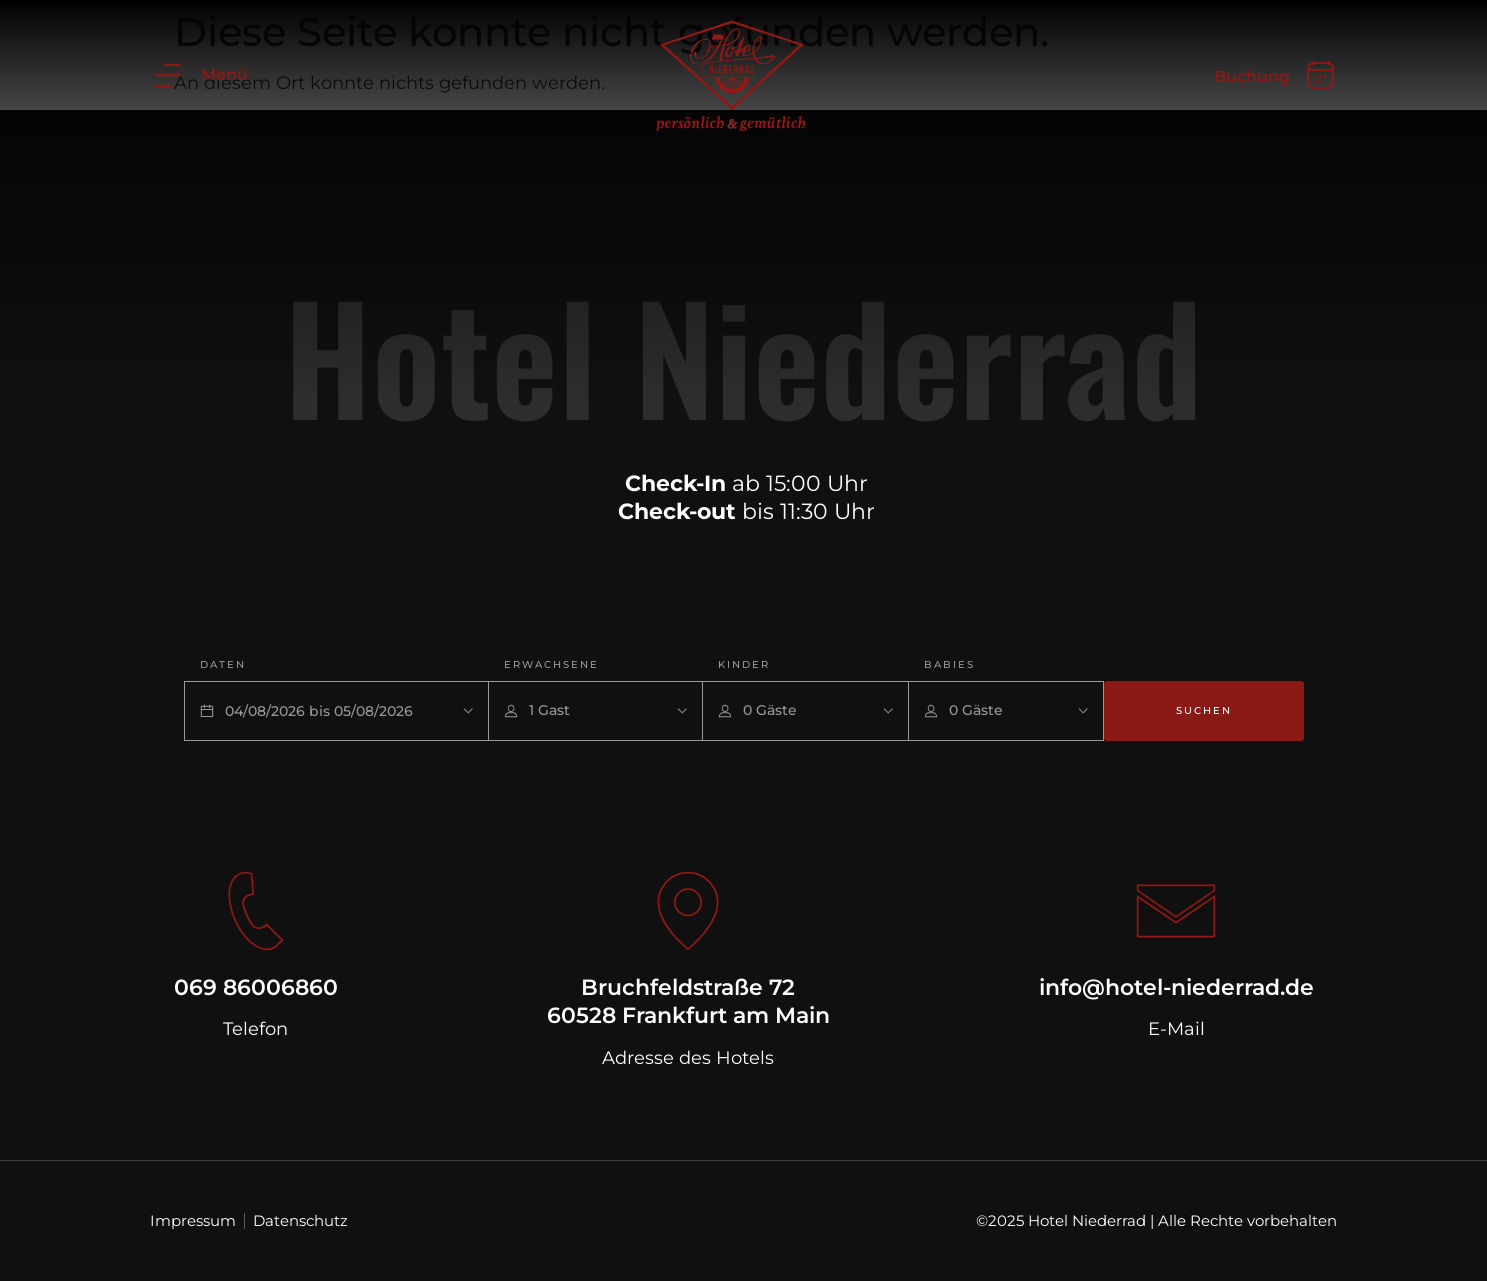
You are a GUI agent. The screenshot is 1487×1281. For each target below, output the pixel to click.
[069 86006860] (256, 911)
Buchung (1252, 76)
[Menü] (168, 75)
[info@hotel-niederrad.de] (1176, 911)
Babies (949, 664)
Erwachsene (551, 664)
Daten (223, 664)
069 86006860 (256, 987)
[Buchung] (1321, 75)
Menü (224, 74)
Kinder (744, 664)
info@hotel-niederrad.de (1176, 987)
